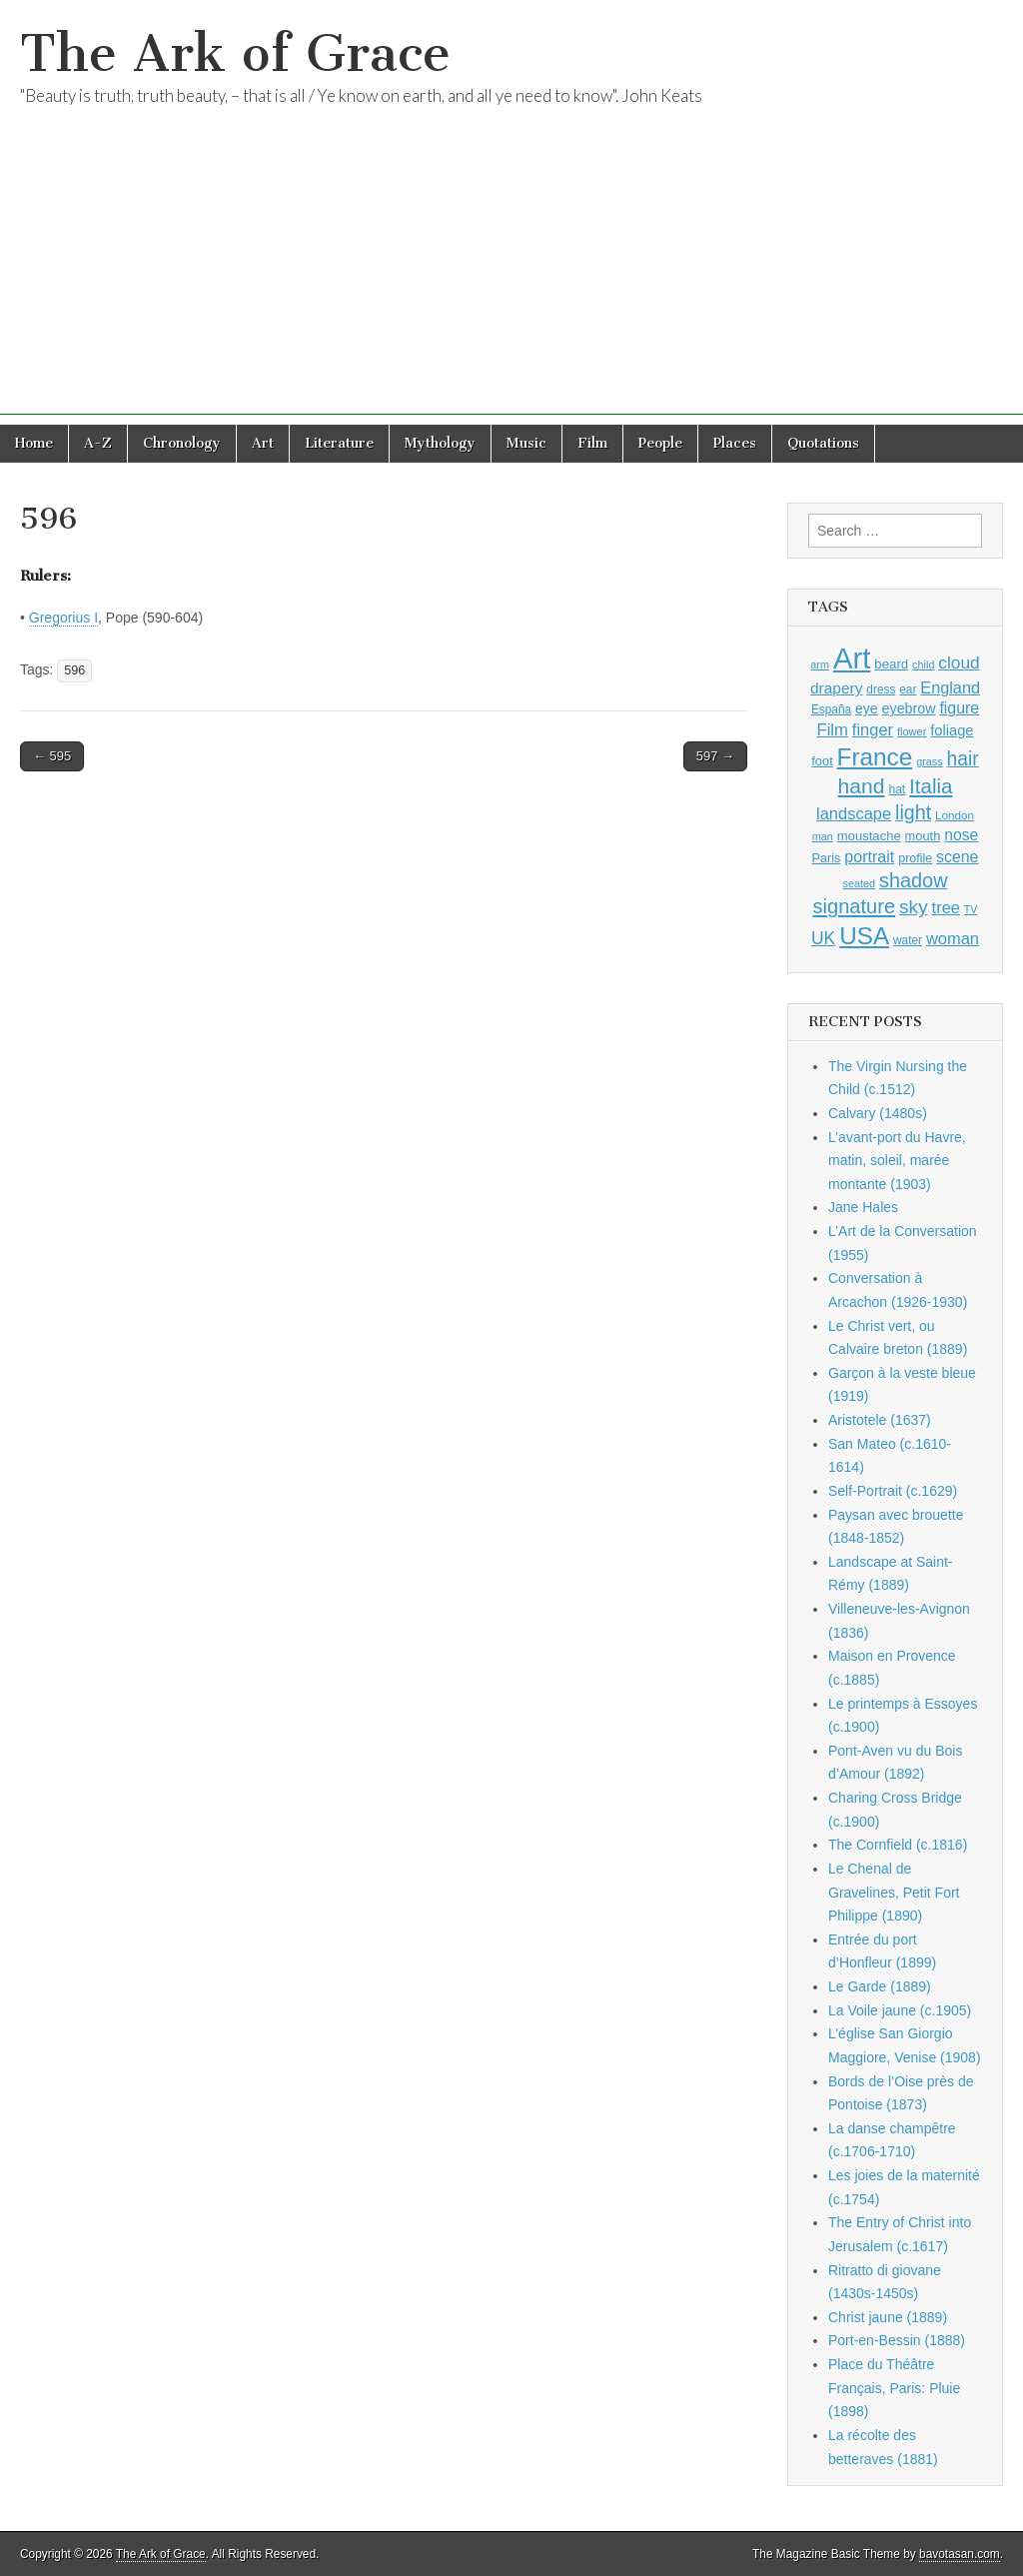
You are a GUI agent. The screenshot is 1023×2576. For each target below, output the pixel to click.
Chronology (182, 443)
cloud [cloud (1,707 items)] (958, 662)
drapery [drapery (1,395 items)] (836, 687)
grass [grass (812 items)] (929, 761)
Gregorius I (63, 618)
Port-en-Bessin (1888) (896, 2340)
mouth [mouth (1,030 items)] (923, 835)
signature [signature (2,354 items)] (854, 906)
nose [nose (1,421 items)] (961, 834)
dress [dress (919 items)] (880, 689)
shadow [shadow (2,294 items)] (913, 880)
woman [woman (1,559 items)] (952, 938)
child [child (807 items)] (923, 664)
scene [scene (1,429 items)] (957, 856)
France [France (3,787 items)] (875, 756)
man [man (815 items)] (822, 836)
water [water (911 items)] (907, 940)
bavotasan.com (959, 2554)
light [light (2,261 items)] (913, 812)
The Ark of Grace (235, 53)
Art (263, 443)
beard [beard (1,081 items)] (891, 663)
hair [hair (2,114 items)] (963, 758)
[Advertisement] (511, 275)
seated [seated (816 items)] (858, 883)
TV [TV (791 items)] (971, 909)
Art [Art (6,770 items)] (851, 658)
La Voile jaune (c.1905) (899, 2010)
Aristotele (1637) (879, 1420)
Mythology (440, 443)
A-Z (98, 443)
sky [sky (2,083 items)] (913, 906)
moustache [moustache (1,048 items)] (869, 835)
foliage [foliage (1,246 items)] (951, 730)
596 (74, 670)
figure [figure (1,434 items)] (959, 707)
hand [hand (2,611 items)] (861, 785)
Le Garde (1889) (879, 1986)
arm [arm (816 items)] (819, 664)
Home (34, 443)
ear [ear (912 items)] (907, 689)
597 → (715, 755)
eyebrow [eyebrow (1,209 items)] (909, 708)
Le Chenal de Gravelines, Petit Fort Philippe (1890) (894, 1892)
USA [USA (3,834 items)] (864, 935)
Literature (339, 443)
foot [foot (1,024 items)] (821, 760)
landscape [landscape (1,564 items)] (853, 813)
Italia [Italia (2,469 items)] (930, 785)
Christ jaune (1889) (887, 2317)
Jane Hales (863, 1207)
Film (592, 443)
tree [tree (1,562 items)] (946, 907)
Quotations (823, 443)
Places (734, 443)
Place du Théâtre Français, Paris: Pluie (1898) (894, 2387)
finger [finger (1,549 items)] (872, 729)
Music (526, 443)
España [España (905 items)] (831, 709)
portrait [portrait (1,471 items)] (869, 856)
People (660, 443)
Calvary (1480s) (877, 1113)
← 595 (52, 755)
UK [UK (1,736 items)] (823, 938)
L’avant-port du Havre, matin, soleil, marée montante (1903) (897, 1160)
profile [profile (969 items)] (915, 858)
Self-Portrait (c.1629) (892, 1491)
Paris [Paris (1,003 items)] (826, 858)
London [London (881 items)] (954, 814)
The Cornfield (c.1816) (897, 1845)
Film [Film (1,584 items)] (831, 729)
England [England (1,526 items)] (950, 687)
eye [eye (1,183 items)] (866, 708)
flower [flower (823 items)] (911, 731)
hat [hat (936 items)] (896, 789)
